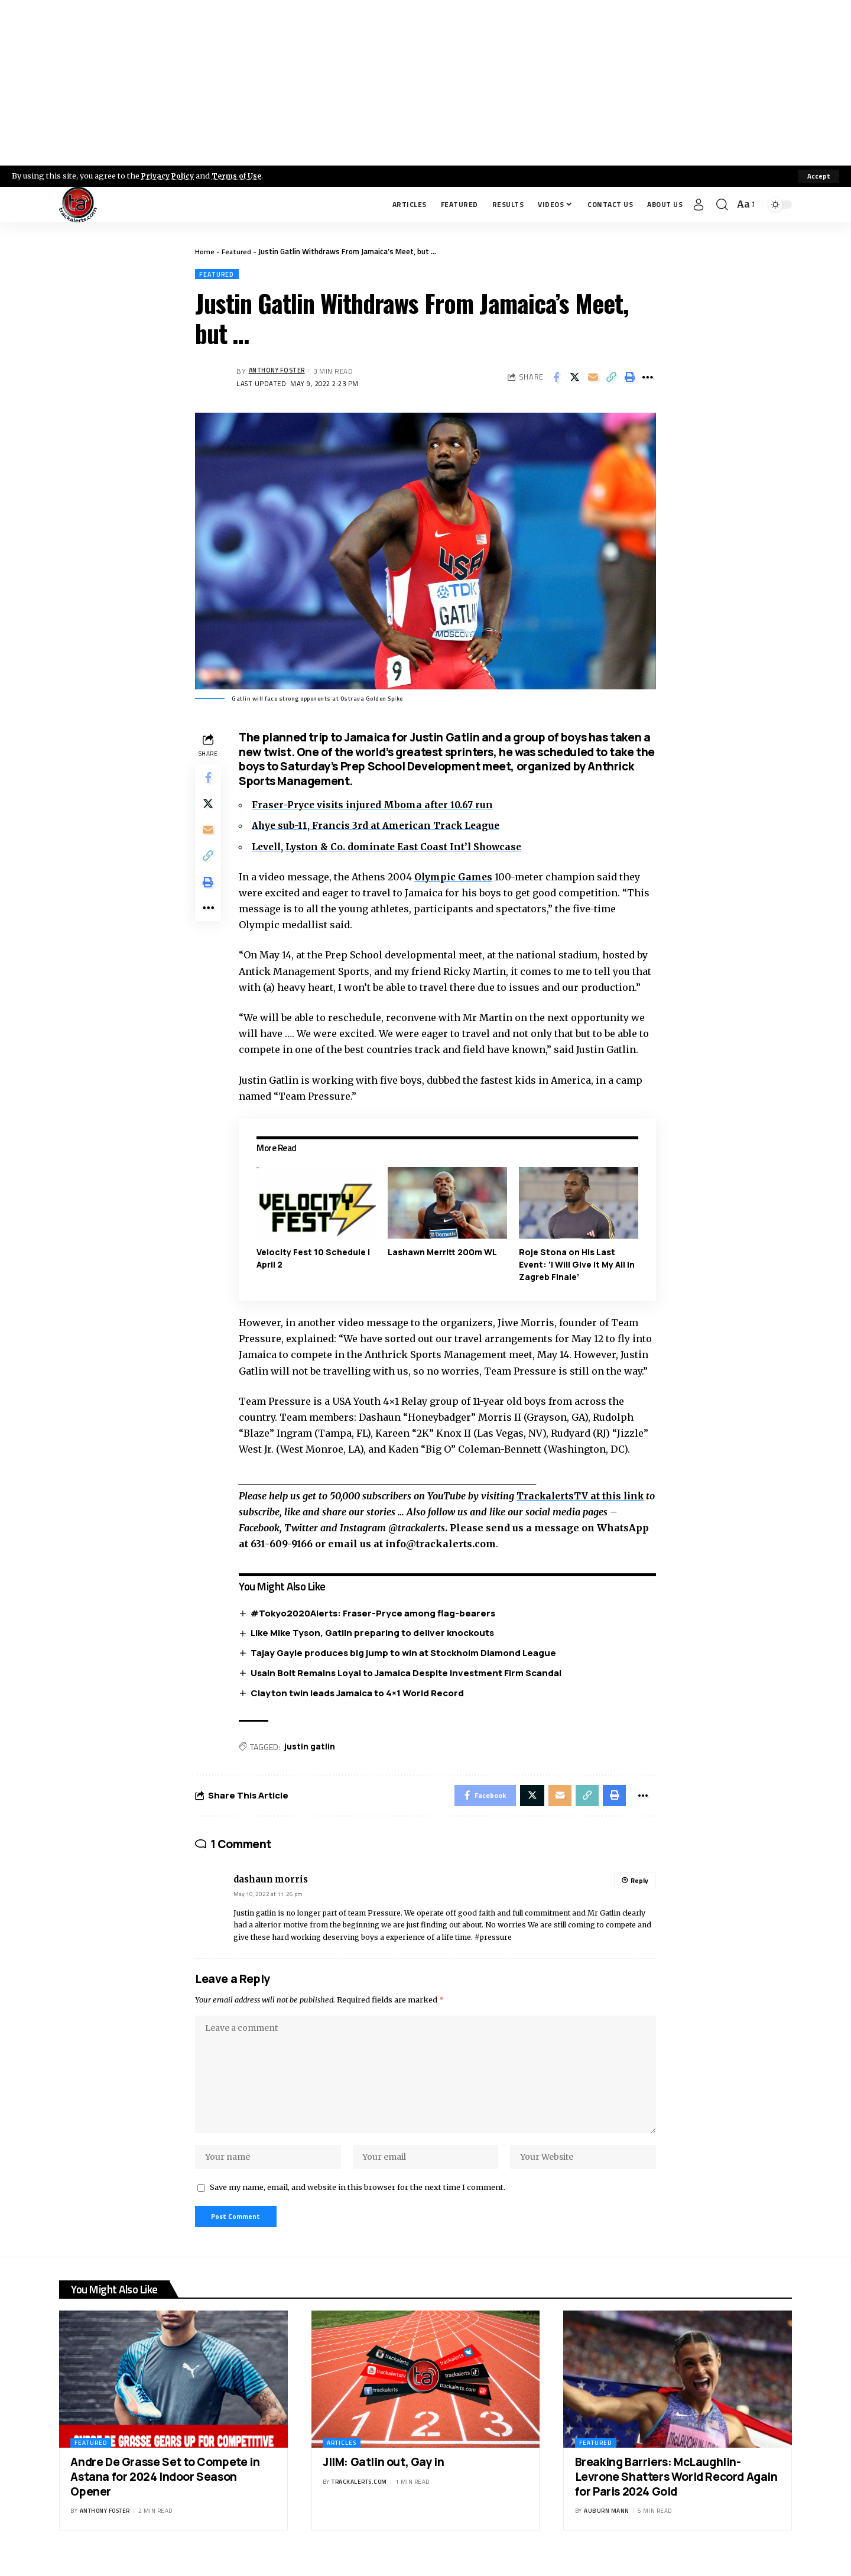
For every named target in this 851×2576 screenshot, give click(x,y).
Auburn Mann (606, 2526)
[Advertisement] (425, 83)
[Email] (592, 378)
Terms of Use (240, 175)
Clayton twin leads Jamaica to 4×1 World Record (360, 1693)
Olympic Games (456, 877)
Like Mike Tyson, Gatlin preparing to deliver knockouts (375, 1633)
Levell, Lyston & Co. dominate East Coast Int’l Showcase (392, 847)
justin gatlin (312, 1748)
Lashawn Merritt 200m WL (444, 1252)
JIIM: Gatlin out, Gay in (383, 2478)
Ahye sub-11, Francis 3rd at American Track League (381, 826)
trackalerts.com (359, 2497)
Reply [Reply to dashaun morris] (639, 1884)
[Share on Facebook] (556, 378)
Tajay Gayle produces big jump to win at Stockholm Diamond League (406, 1653)
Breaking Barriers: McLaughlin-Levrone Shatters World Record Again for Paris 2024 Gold (676, 2492)
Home (205, 251)
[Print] (629, 378)
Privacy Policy (169, 175)
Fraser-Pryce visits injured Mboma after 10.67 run (377, 806)
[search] (722, 205)
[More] (647, 378)
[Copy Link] (611, 378)
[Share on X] (574, 378)
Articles (341, 2458)
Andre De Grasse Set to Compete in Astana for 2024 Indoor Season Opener (164, 2492)
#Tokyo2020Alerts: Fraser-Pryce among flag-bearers (376, 1613)
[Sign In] (698, 204)
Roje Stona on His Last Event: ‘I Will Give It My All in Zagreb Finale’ (577, 1265)
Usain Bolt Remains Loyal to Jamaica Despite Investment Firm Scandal (409, 1673)
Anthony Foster (280, 372)
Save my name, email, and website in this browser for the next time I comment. (357, 2201)
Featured (237, 251)
